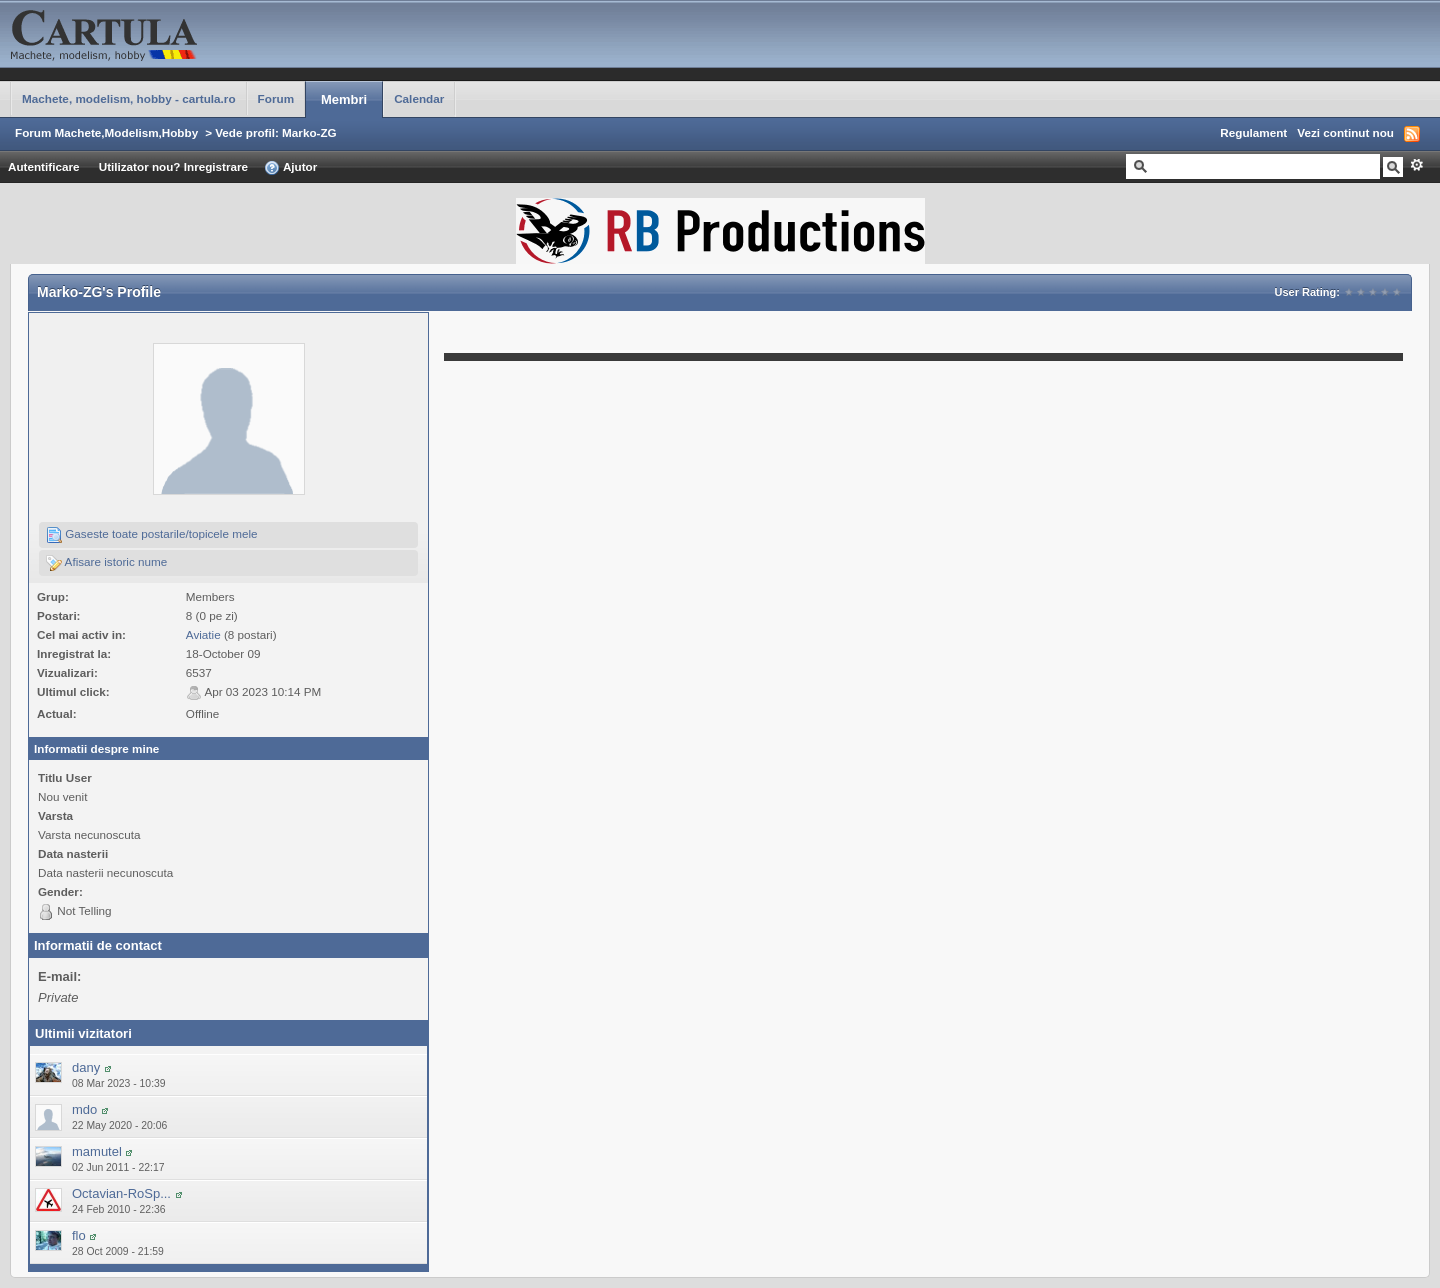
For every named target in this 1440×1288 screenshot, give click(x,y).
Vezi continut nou (1345, 132)
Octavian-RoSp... (121, 1193)
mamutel (97, 1151)
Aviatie (203, 634)
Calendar (419, 98)
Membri (344, 99)
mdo (84, 1109)
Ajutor (290, 168)
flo (79, 1235)
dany (86, 1067)
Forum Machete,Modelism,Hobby (106, 132)
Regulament (1253, 132)
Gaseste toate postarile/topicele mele (152, 535)
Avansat (1416, 165)
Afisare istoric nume (106, 563)
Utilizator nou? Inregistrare (173, 166)
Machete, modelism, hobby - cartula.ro (129, 98)
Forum (276, 98)
